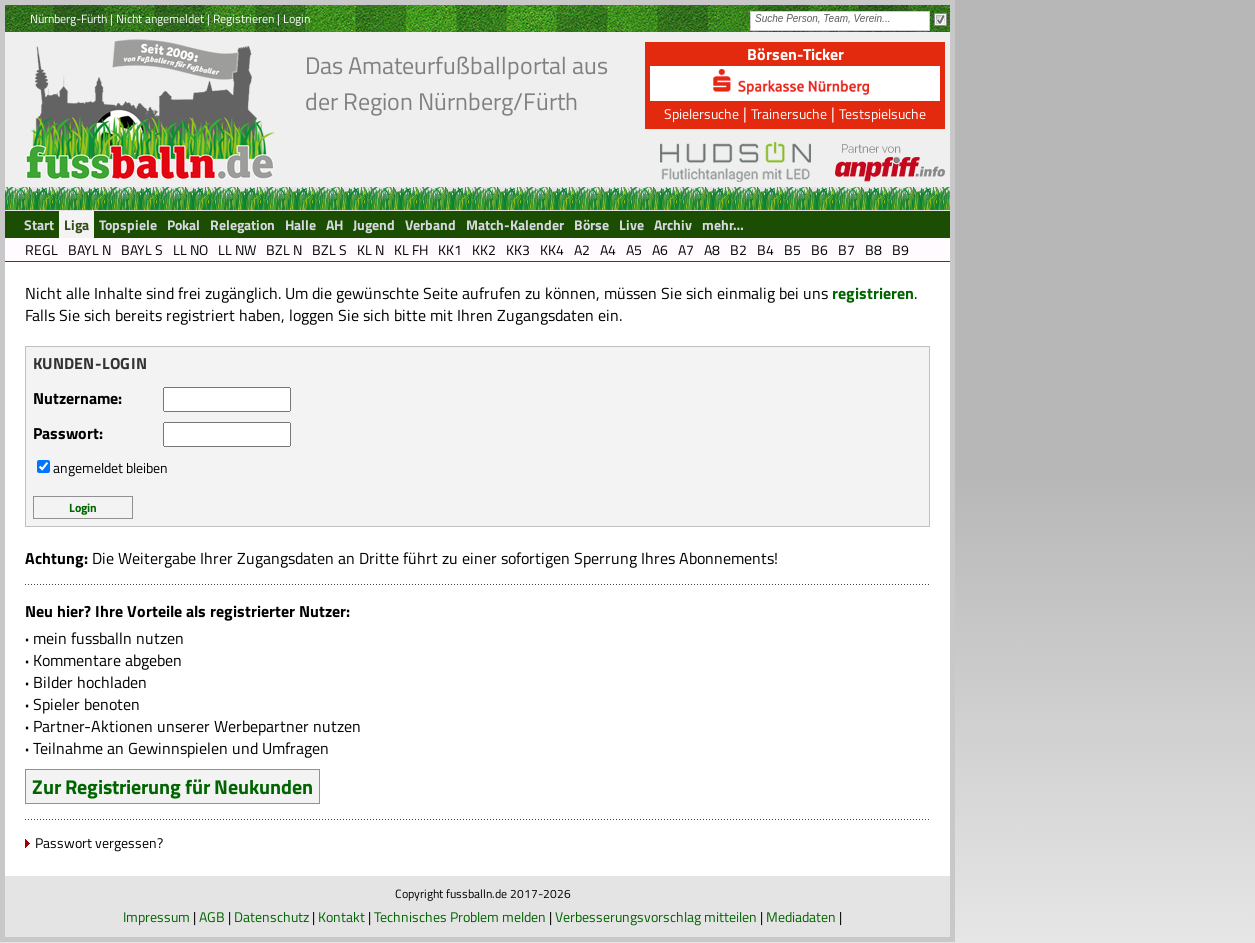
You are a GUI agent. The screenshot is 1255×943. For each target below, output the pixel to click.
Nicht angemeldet (160, 18)
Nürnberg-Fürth (68, 18)
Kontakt (341, 916)
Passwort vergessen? (99, 842)
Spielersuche (701, 113)
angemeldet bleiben (110, 467)
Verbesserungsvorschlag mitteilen (656, 916)
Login (296, 18)
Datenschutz (271, 916)
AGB (212, 916)
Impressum (156, 916)
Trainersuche (789, 113)
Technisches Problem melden (460, 916)
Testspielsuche (882, 113)
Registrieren (243, 18)
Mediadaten (801, 916)
